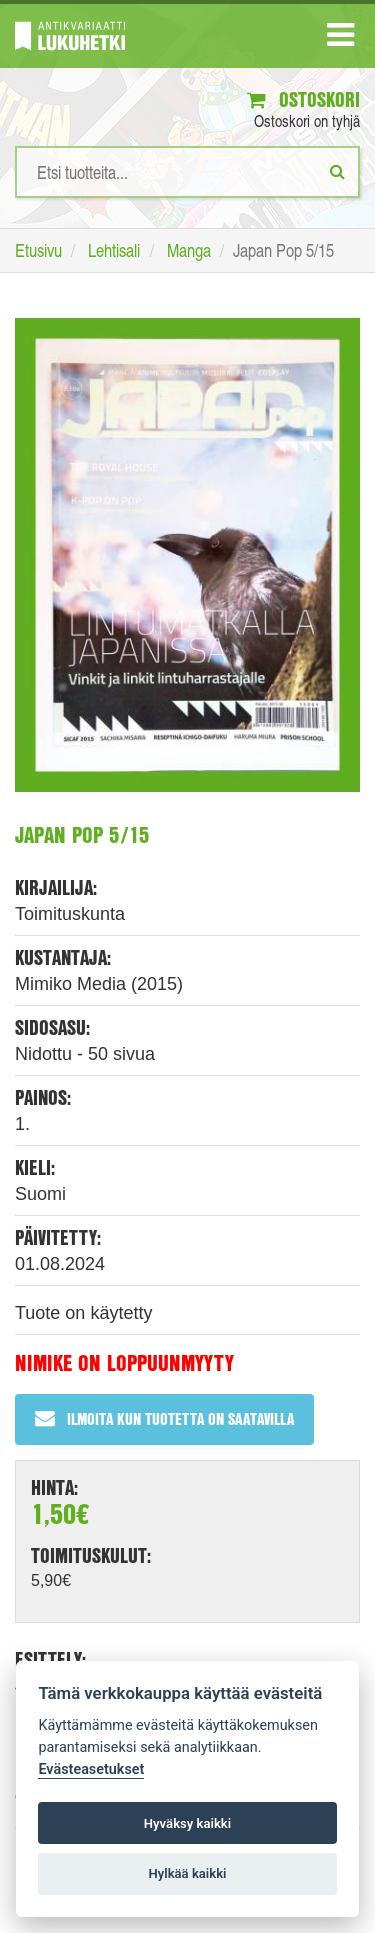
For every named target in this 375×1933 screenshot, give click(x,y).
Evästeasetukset (91, 1769)
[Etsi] (337, 171)
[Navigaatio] (340, 39)
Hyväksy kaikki (187, 1823)
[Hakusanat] (187, 172)
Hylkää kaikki (187, 1873)
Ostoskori (303, 99)
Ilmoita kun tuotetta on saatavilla (164, 1418)
